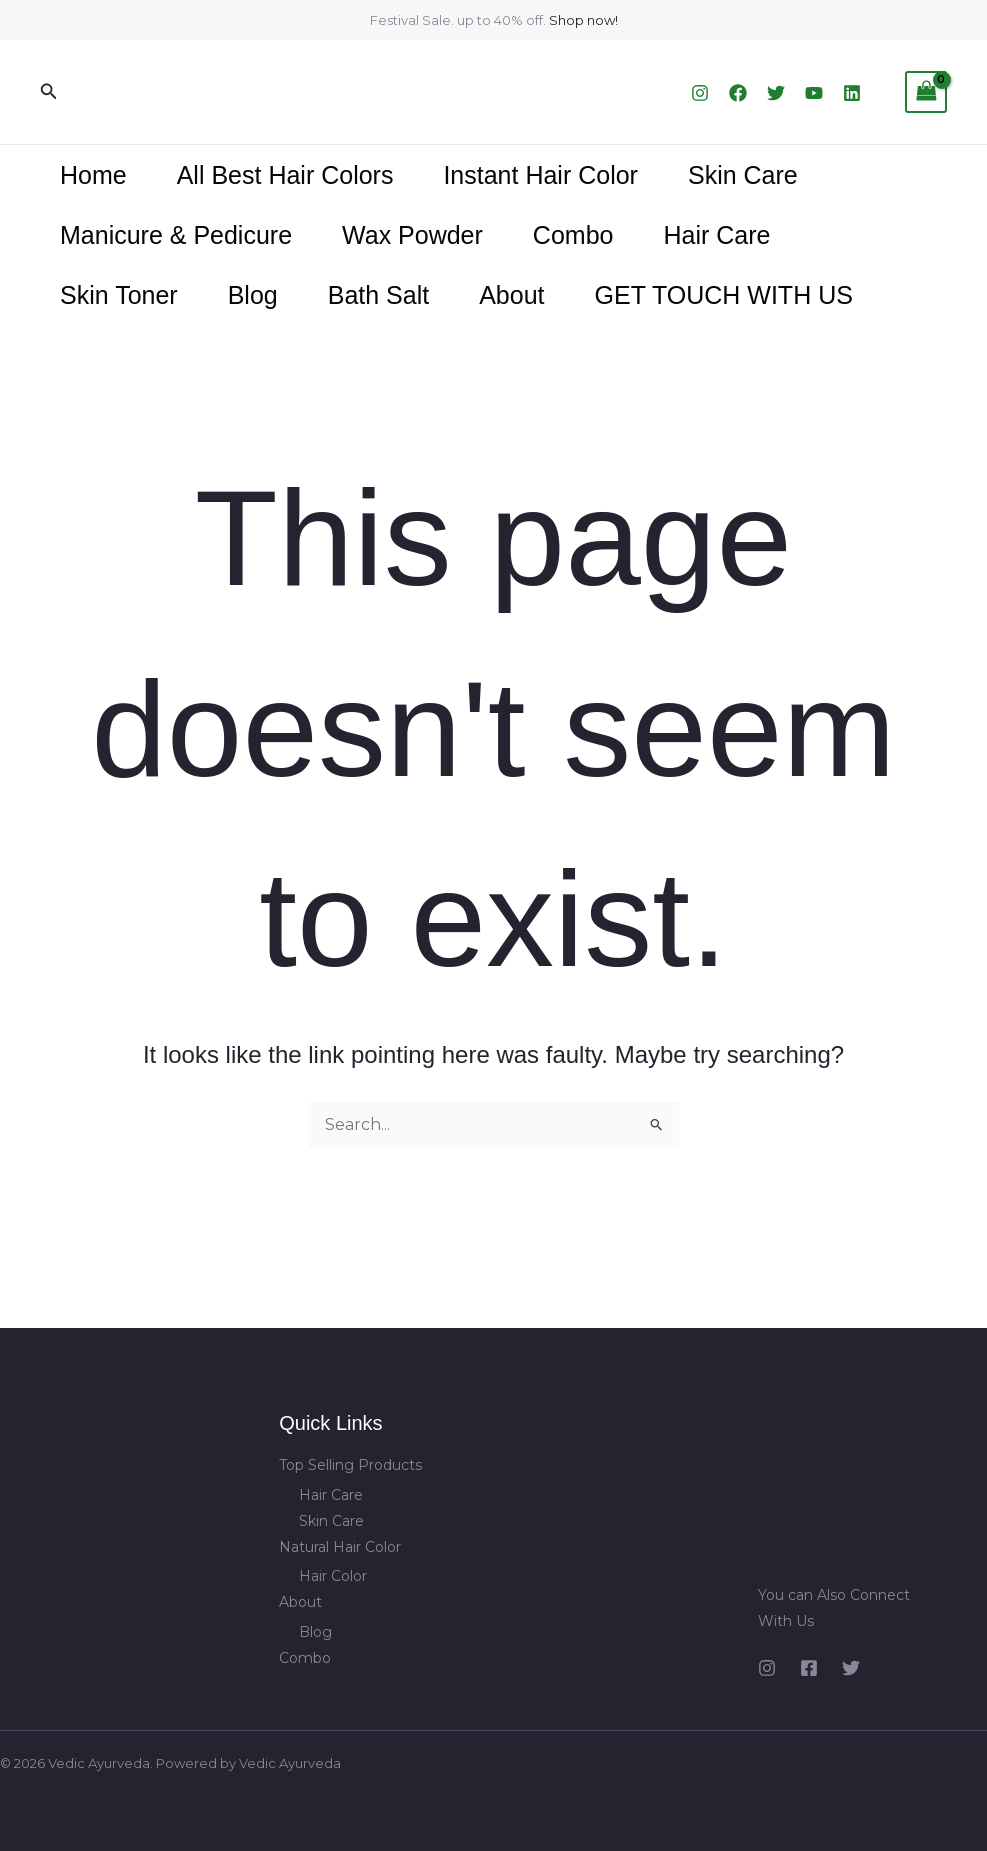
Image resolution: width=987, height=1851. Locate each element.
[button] (49, 92)
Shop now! (583, 20)
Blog (253, 295)
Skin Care (743, 175)
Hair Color (333, 1576)
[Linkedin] (852, 93)
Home (93, 175)
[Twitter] (776, 93)
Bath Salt (378, 295)
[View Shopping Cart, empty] (926, 91)
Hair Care (716, 235)
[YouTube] (814, 93)
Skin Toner (119, 295)
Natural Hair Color (340, 1547)
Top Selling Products (350, 1465)
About (511, 295)
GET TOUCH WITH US (724, 295)
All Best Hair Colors (285, 175)
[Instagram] (700, 93)
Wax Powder (412, 235)
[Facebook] (738, 93)
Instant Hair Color (540, 175)
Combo (573, 235)
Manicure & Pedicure (176, 235)
